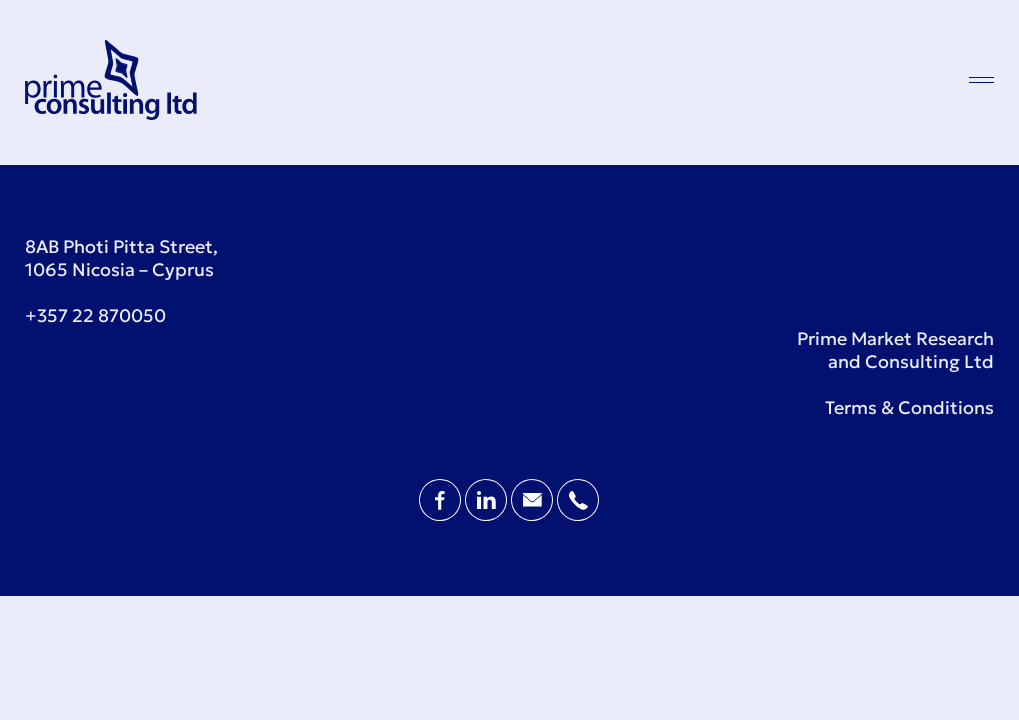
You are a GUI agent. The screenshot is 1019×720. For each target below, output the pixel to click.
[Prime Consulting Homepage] (111, 113)
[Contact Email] (534, 514)
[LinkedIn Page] (488, 514)
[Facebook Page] (442, 514)
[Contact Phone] (578, 514)
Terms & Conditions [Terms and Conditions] (909, 407)
